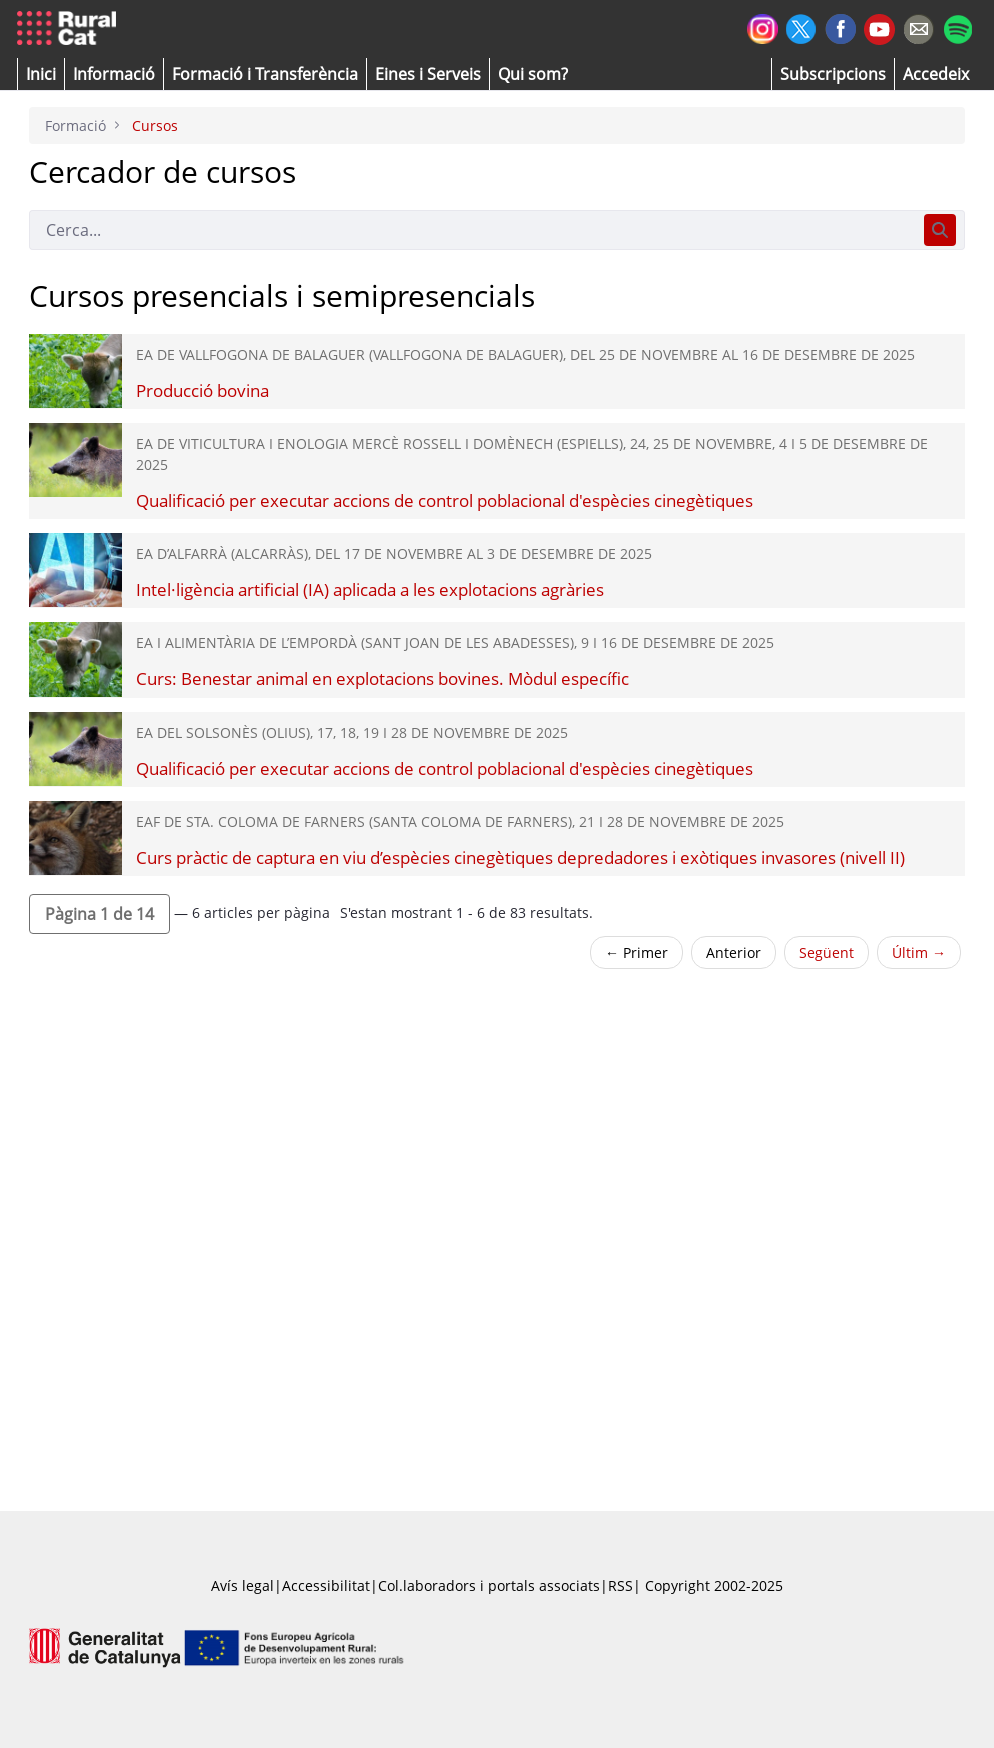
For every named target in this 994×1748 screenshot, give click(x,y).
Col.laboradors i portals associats (489, 1585)
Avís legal (242, 1585)
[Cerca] (472, 230)
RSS (620, 1585)
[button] (41, 74)
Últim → (919, 952)
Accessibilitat (326, 1585)
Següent (826, 952)
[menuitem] (265, 74)
